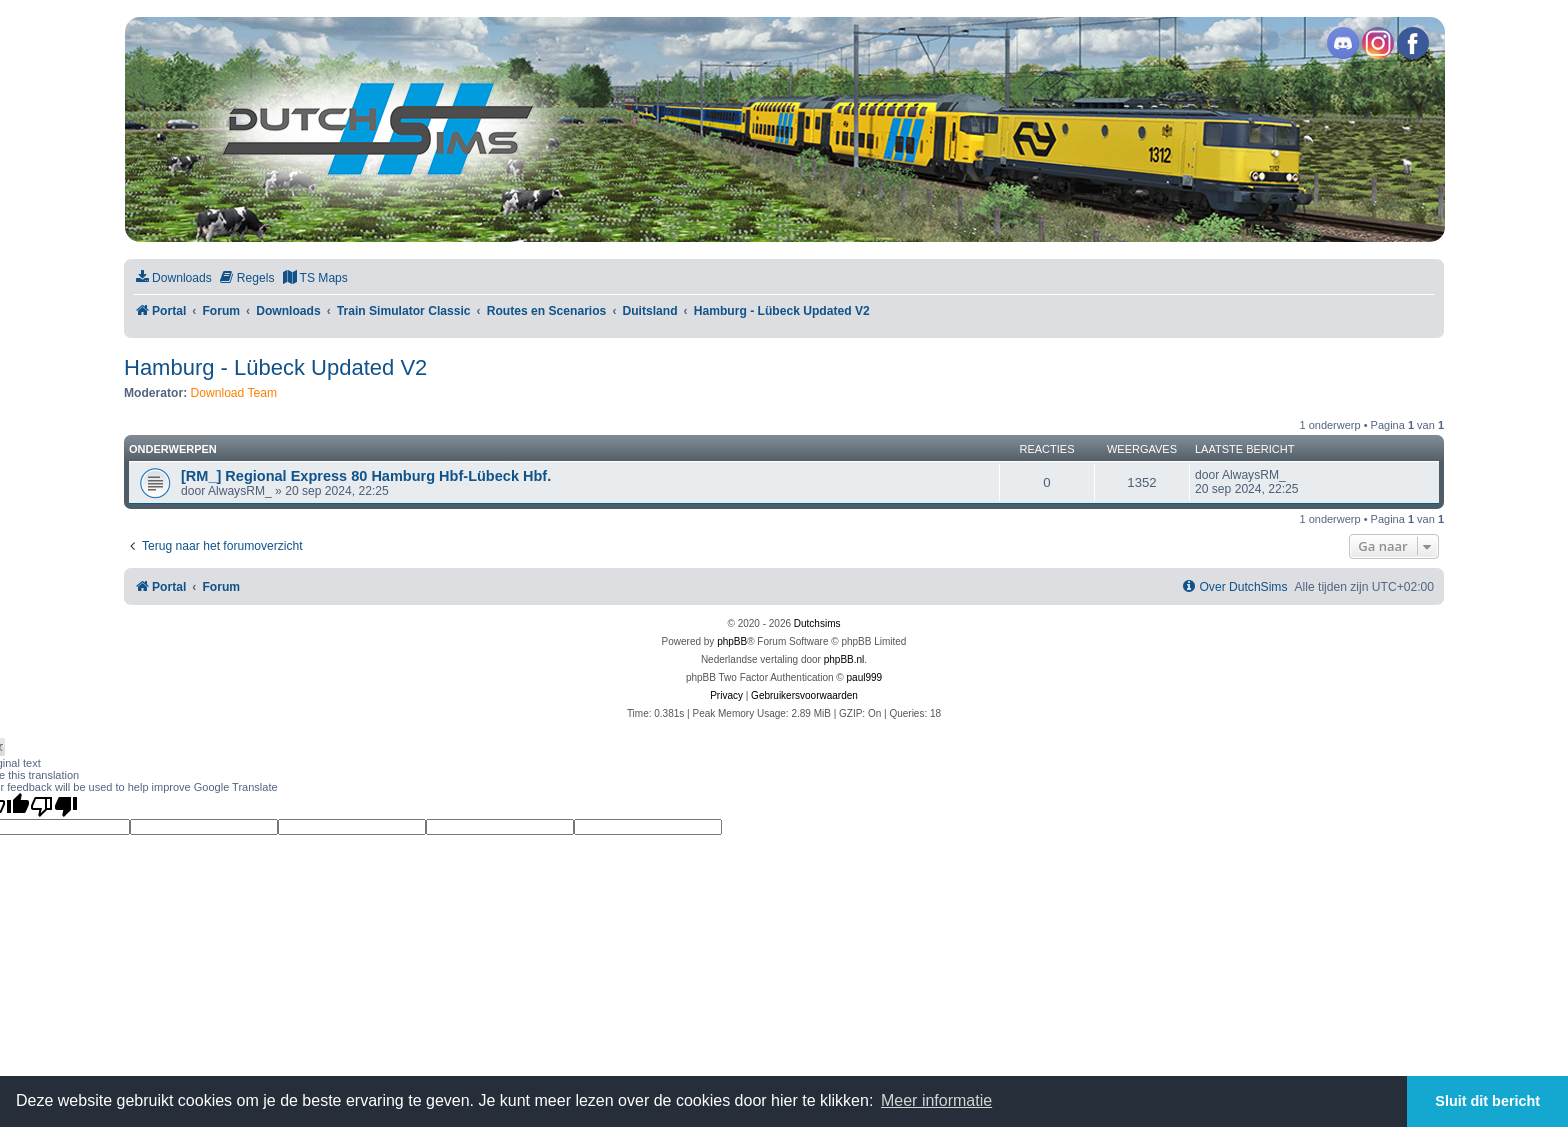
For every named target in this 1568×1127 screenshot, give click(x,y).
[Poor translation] (54, 806)
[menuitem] (173, 278)
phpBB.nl (844, 659)
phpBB (732, 641)
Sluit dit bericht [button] (1487, 1101)
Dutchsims (817, 623)
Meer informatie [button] (936, 1100)
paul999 (865, 677)
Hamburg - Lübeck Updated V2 (275, 367)
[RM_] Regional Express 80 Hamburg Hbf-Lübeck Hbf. (366, 476)
